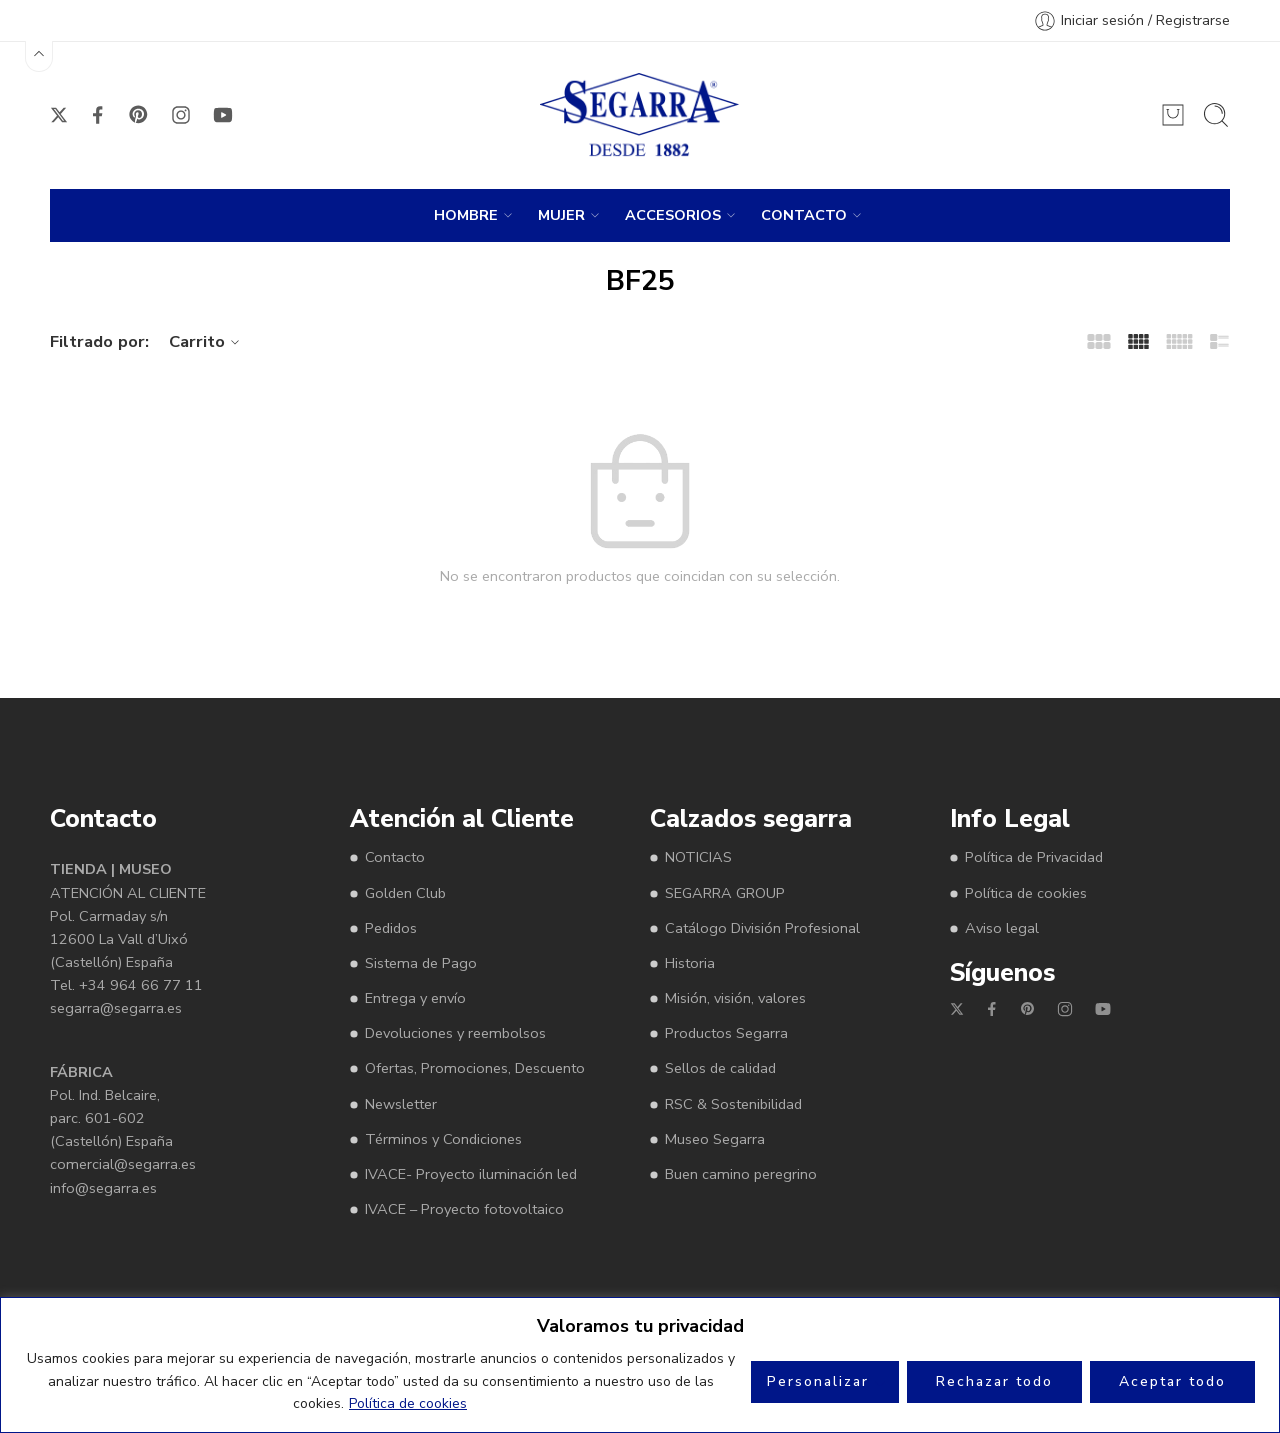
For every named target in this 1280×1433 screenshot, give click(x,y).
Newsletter (401, 1104)
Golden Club (405, 893)
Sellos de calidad (720, 1068)
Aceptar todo (1172, 1381)
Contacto (395, 857)
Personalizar (818, 1381)
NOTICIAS (698, 857)
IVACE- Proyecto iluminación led (471, 1174)
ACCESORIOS (673, 215)
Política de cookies (408, 1403)
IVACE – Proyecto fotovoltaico (464, 1209)
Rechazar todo (994, 1381)
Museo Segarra (715, 1139)
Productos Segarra (726, 1033)
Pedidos (391, 928)
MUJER (561, 215)
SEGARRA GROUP (725, 893)
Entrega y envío (415, 998)
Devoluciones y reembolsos (455, 1033)
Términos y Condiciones (443, 1139)
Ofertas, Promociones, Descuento (475, 1068)
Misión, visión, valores (735, 998)
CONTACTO (804, 215)
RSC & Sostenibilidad (733, 1104)
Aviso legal (1002, 928)
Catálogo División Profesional (762, 928)
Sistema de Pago (421, 963)
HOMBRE (466, 215)
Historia (690, 963)
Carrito (207, 341)
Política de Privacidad (1034, 857)
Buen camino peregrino (741, 1174)
